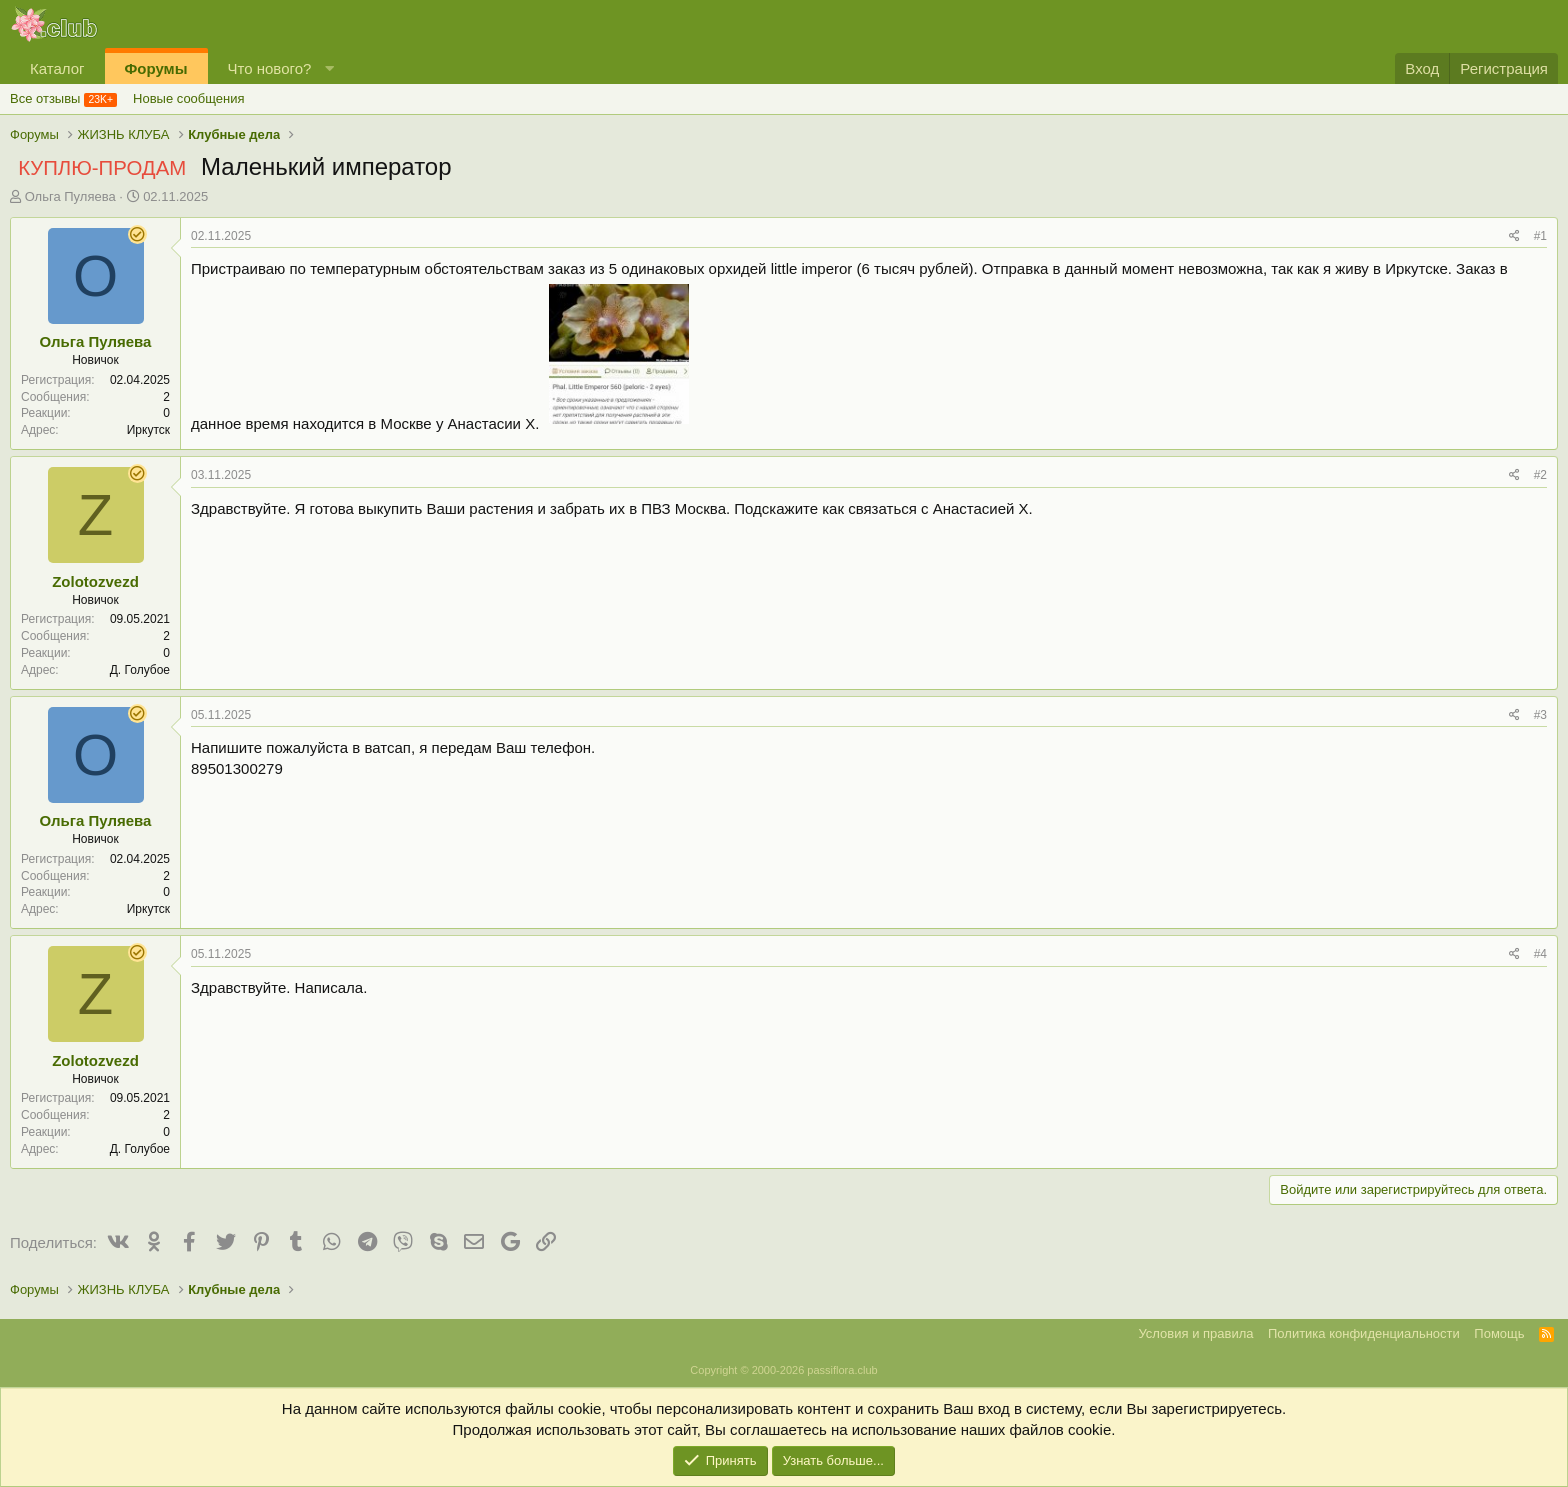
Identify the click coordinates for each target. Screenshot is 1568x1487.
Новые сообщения (189, 98)
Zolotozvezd (95, 581)
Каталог (57, 68)
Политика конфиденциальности (1364, 1333)
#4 (1540, 954)
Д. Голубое (140, 670)
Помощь (1499, 1333)
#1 (1540, 236)
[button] (329, 68)
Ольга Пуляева (70, 196)
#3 (1540, 715)
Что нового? (270, 68)
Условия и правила (1195, 1333)
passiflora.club (842, 1370)
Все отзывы (45, 98)
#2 (1540, 475)
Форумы (156, 68)
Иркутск (148, 430)
